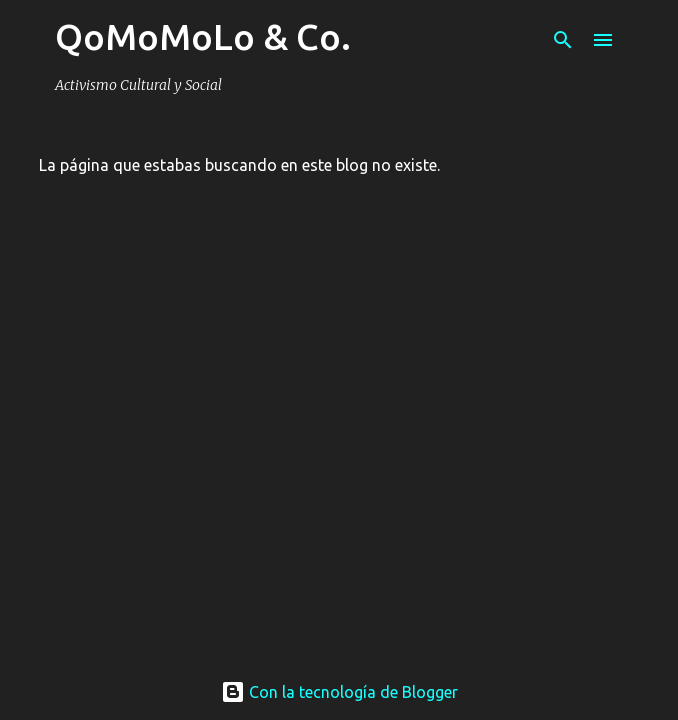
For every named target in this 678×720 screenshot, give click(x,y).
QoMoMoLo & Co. (203, 36)
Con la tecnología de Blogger (339, 692)
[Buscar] (563, 40)
